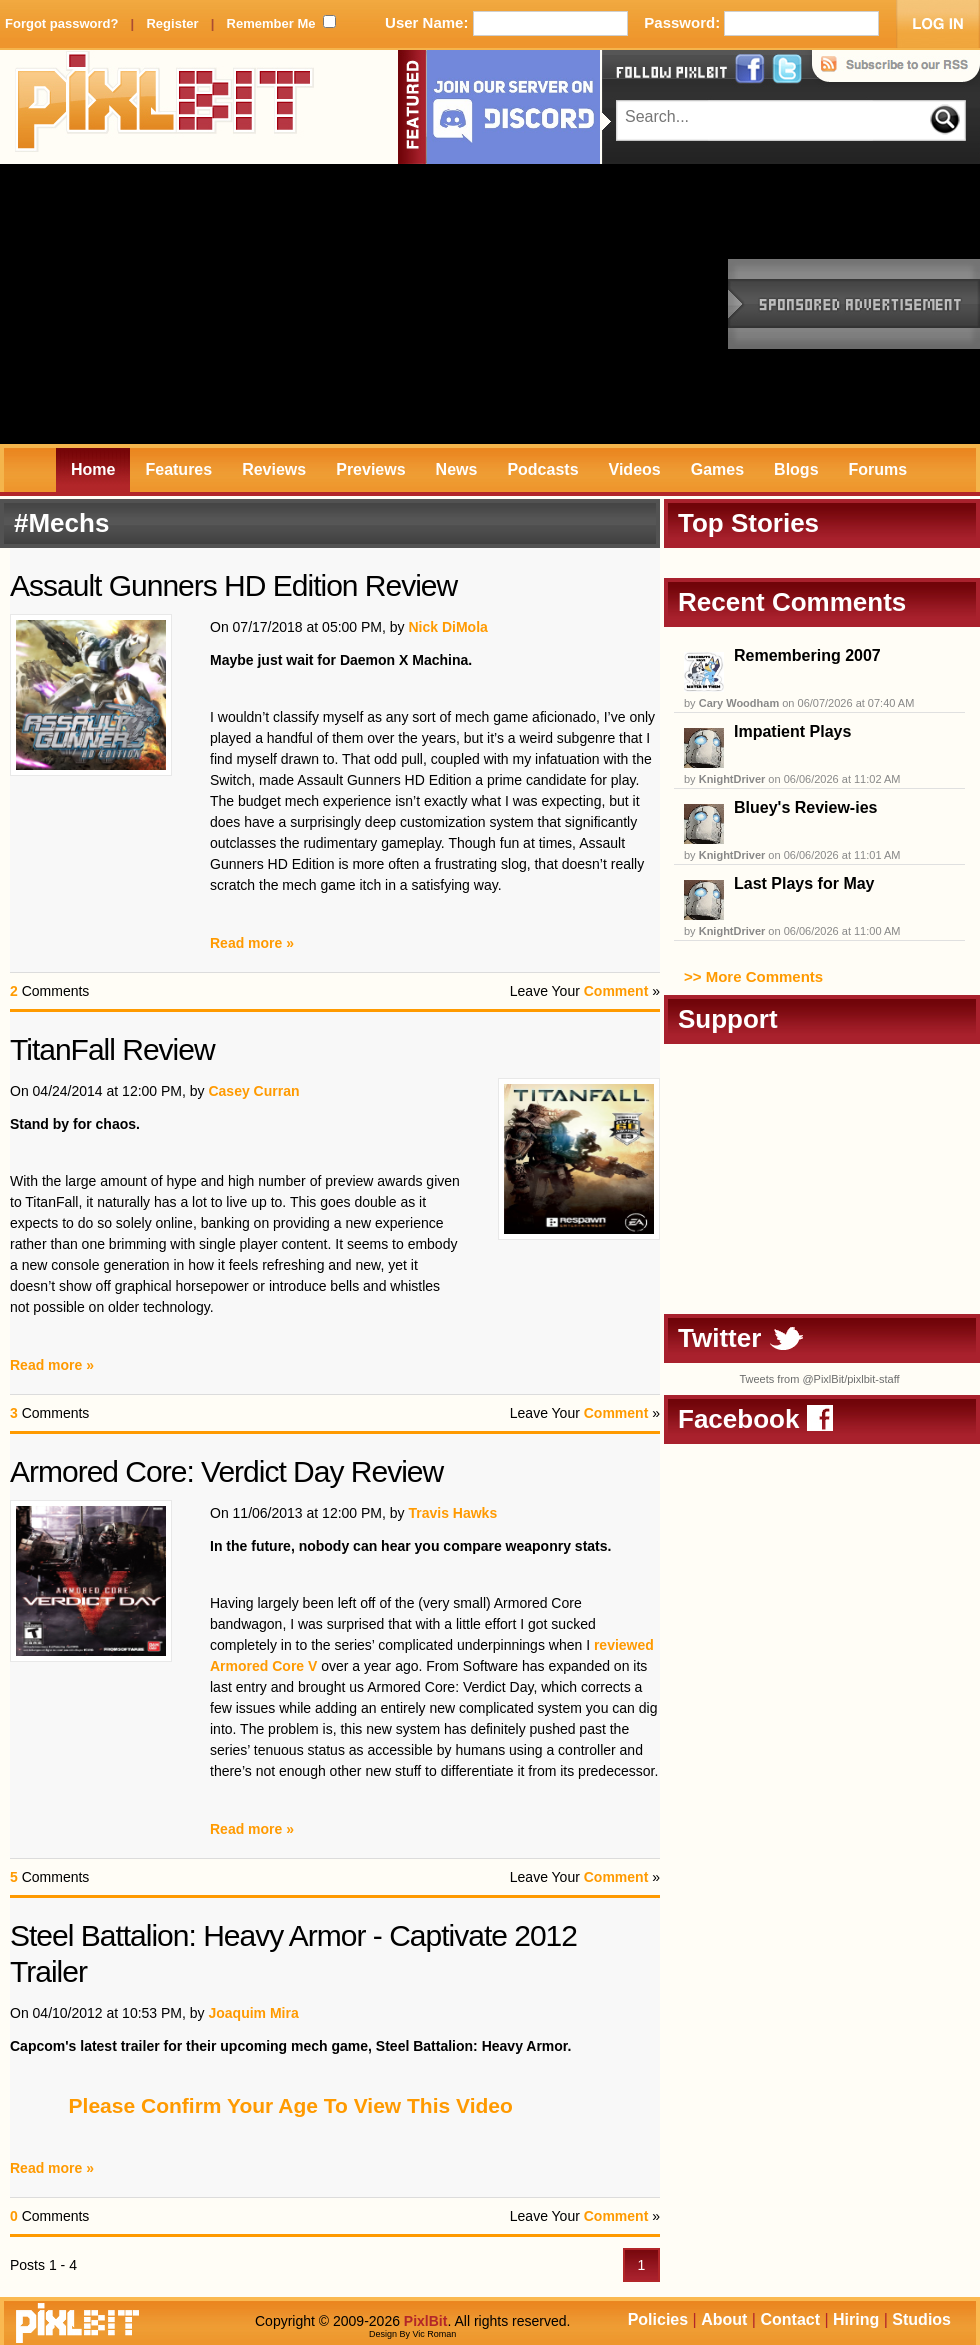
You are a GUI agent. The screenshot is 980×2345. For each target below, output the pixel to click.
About (724, 2319)
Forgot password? (61, 23)
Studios (921, 2319)
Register (172, 23)
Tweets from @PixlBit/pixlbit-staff (819, 1379)
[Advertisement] (244, 304)
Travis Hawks (452, 1513)
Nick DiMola (447, 627)
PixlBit (165, 107)
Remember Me (271, 23)
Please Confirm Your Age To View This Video (291, 2105)
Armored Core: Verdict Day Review (226, 1471)
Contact (790, 2319)
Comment (616, 991)
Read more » (252, 943)
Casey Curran (253, 1091)
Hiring (856, 2319)
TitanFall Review (112, 1049)
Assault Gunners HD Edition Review (233, 585)
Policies (658, 2319)
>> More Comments (753, 976)
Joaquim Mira (253, 2013)
